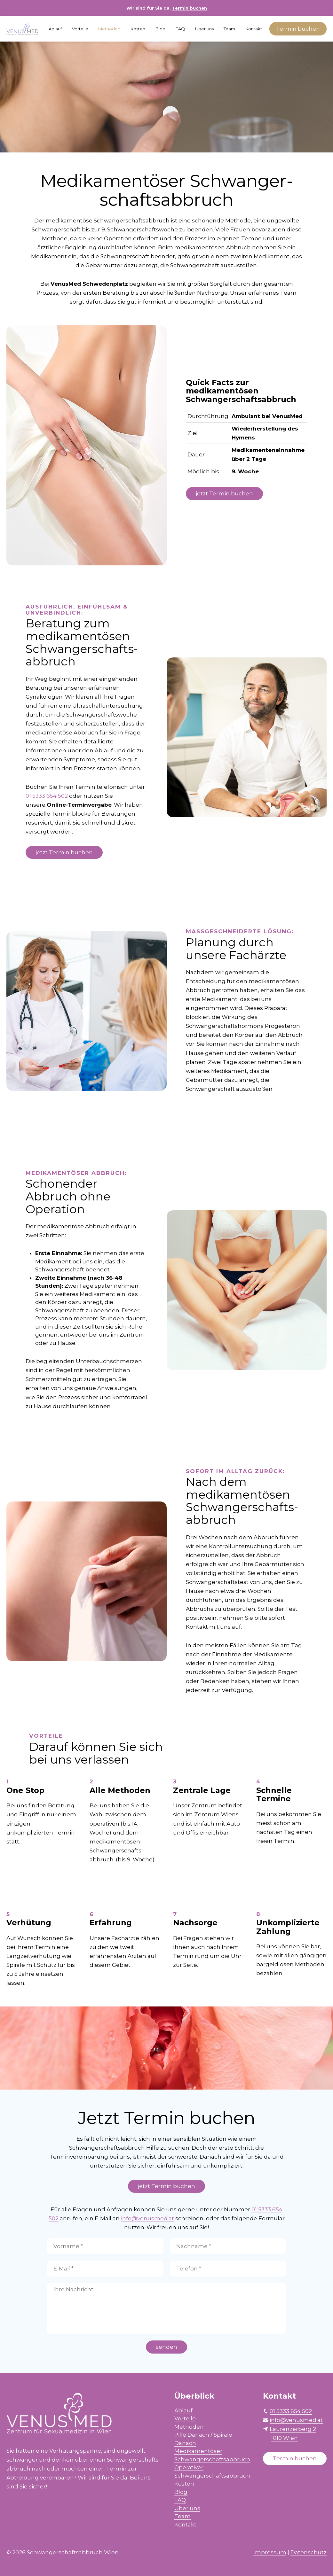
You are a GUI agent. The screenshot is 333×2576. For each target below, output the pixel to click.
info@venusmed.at (147, 2218)
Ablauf (55, 28)
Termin (298, 29)
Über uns (204, 28)
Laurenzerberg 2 (293, 2429)
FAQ (180, 28)
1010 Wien (284, 2438)
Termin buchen (189, 8)
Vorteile (80, 28)
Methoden (109, 28)
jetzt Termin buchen (224, 493)
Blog (160, 28)
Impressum (269, 2552)
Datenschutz (308, 2552)
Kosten (138, 28)
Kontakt (253, 28)
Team (229, 28)
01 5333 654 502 (47, 796)
